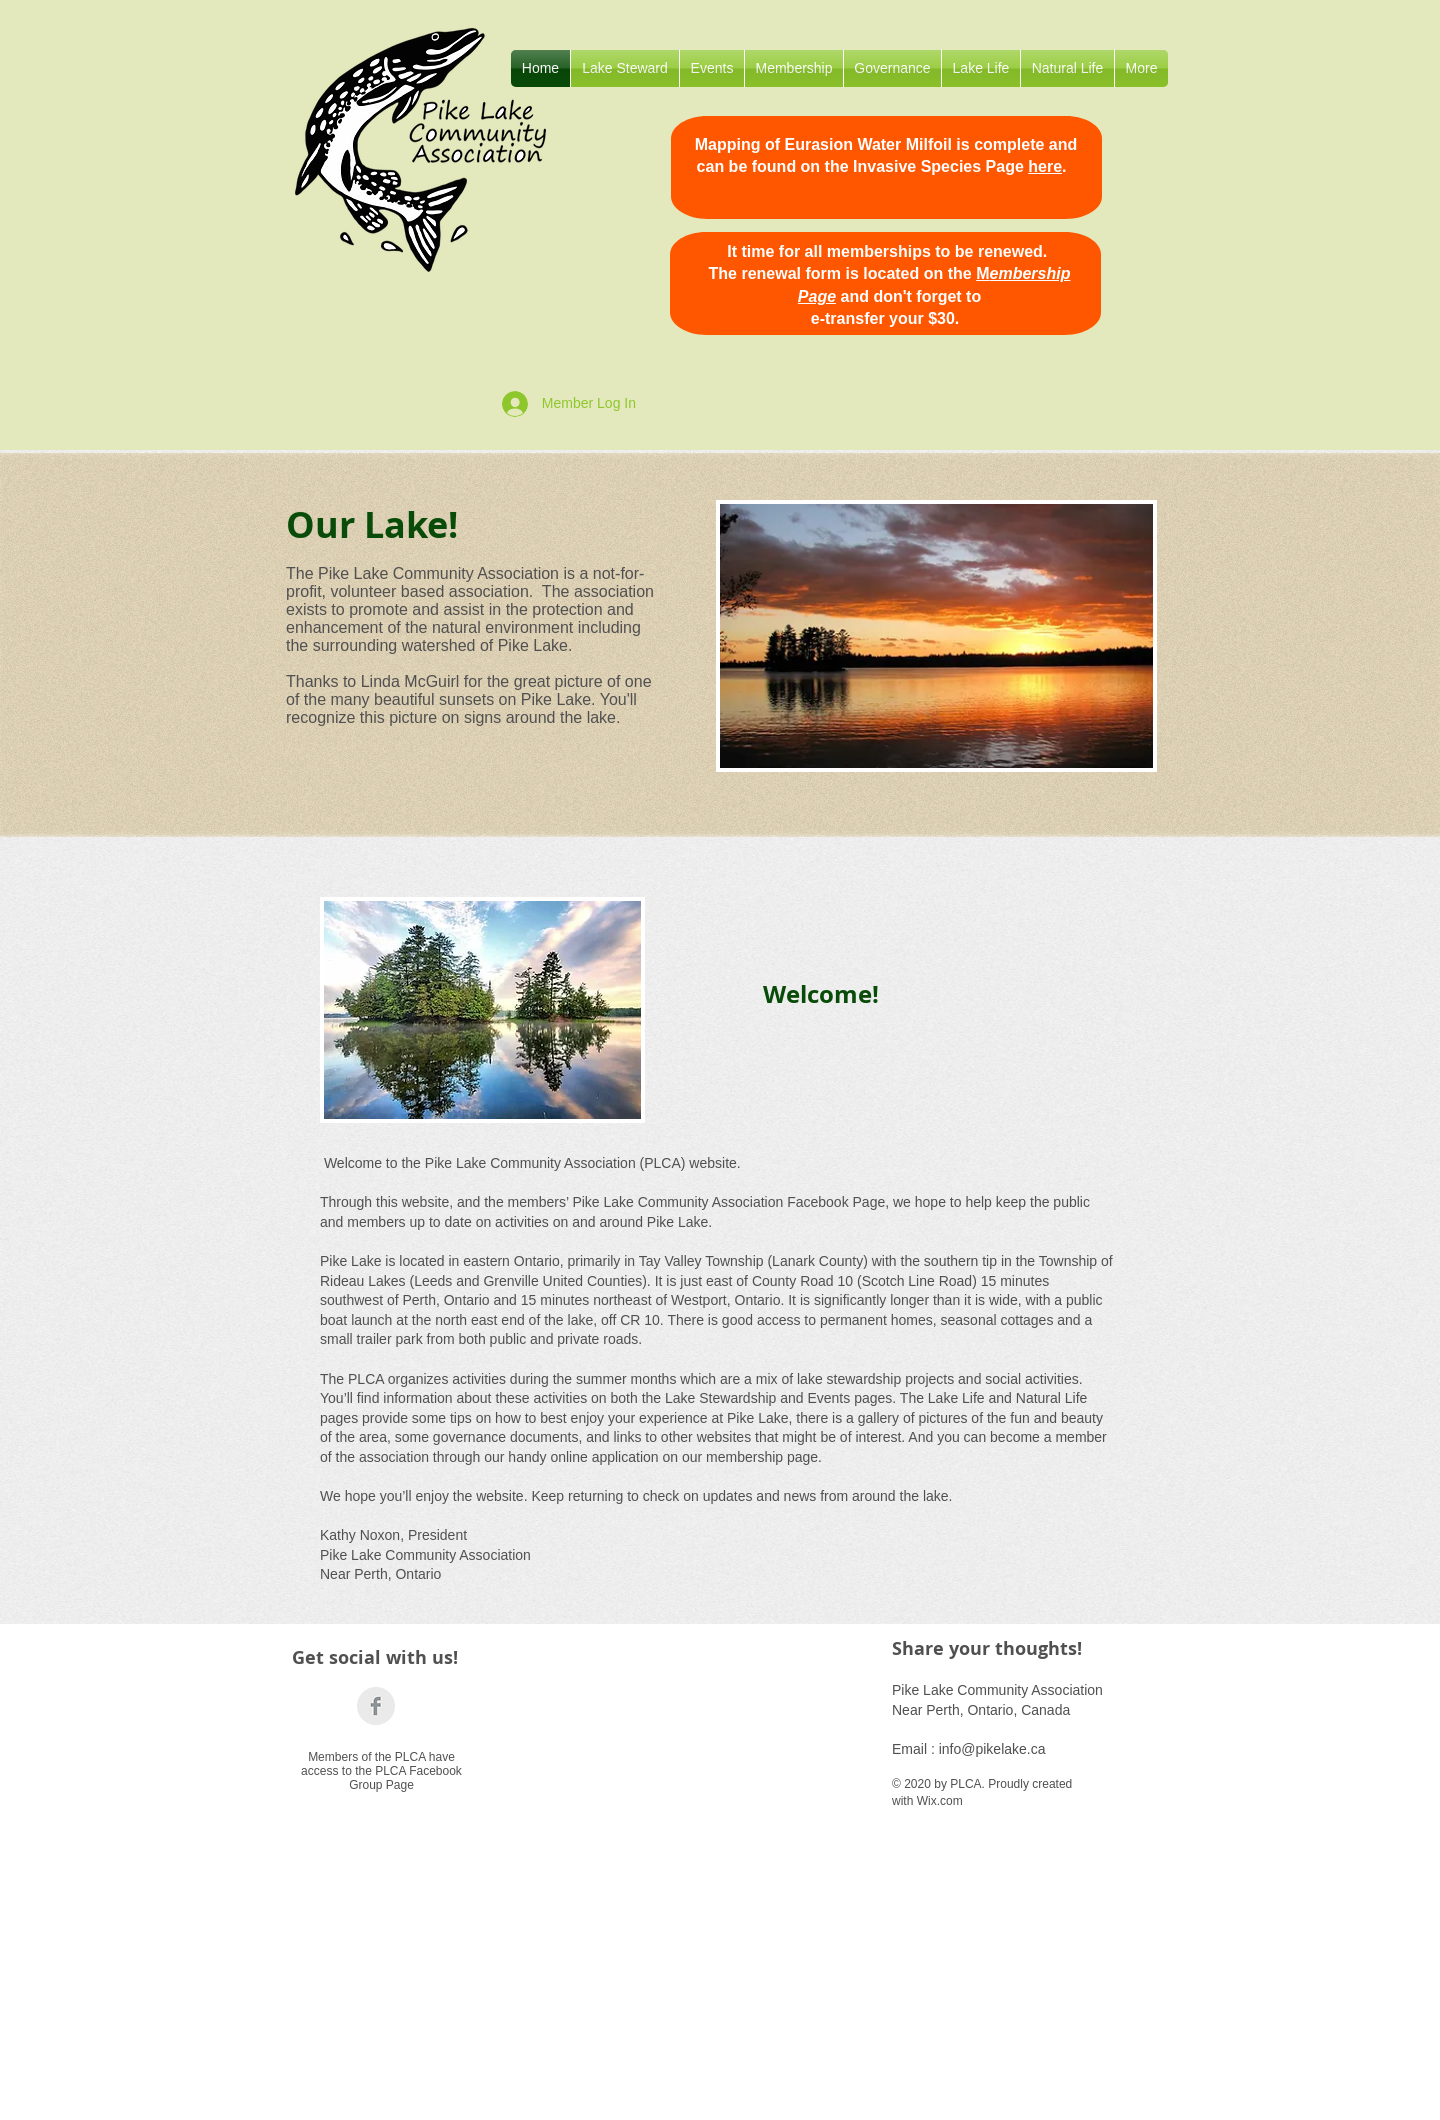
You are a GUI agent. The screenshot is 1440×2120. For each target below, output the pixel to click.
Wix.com (940, 1801)
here (1045, 166)
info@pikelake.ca (992, 1749)
